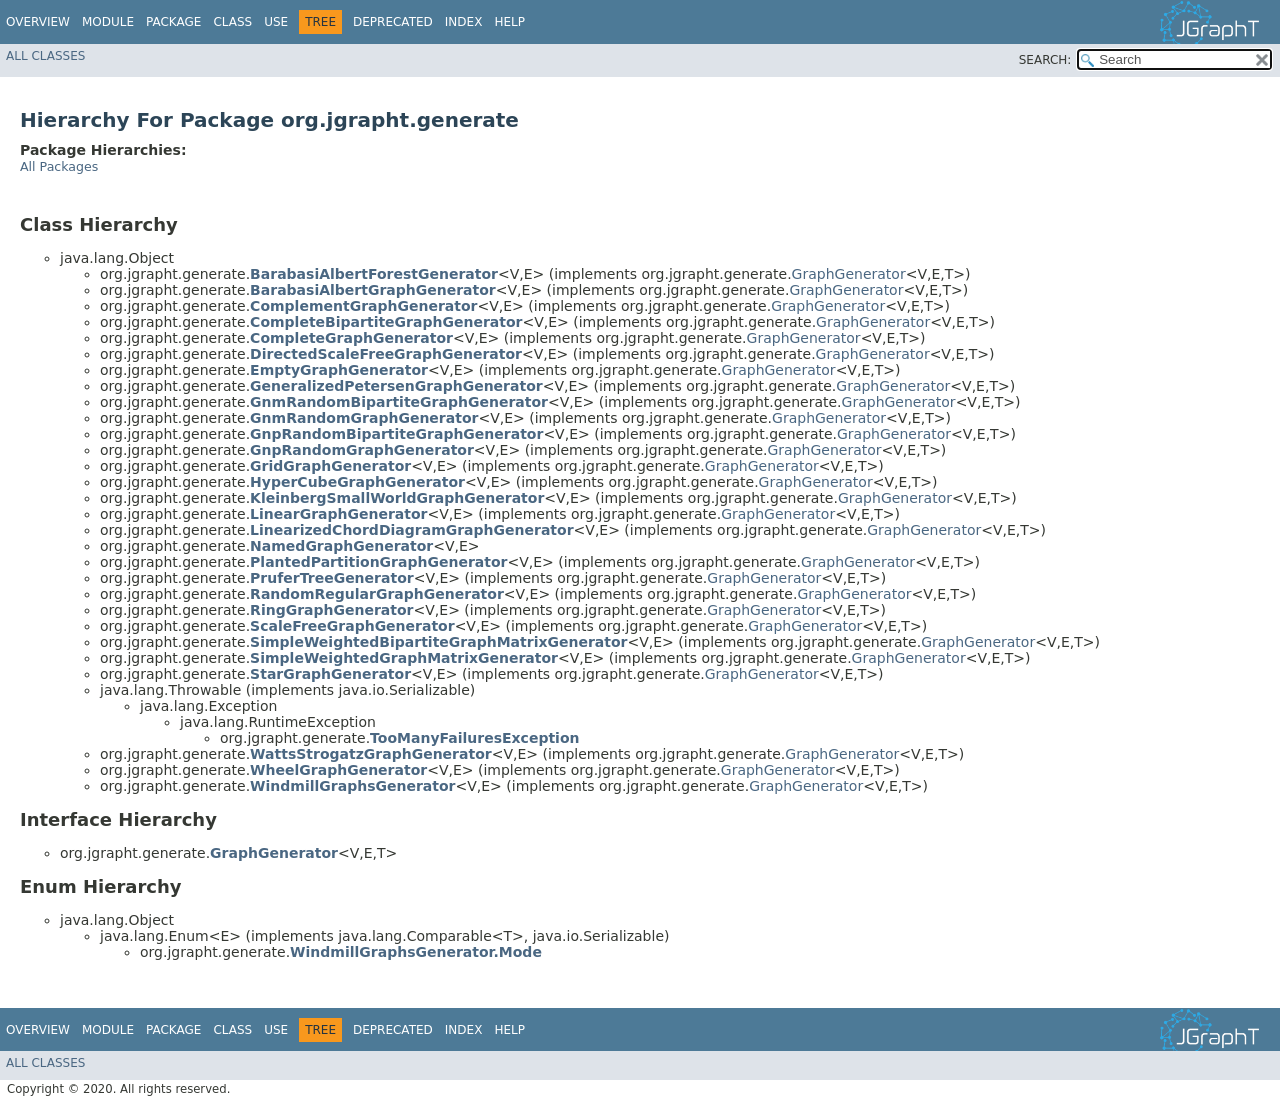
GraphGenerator (849, 274)
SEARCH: (1045, 60)
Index (464, 22)
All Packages (59, 166)
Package (173, 22)
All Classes (45, 56)
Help (509, 22)
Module (108, 22)
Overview (38, 22)
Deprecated (393, 22)
